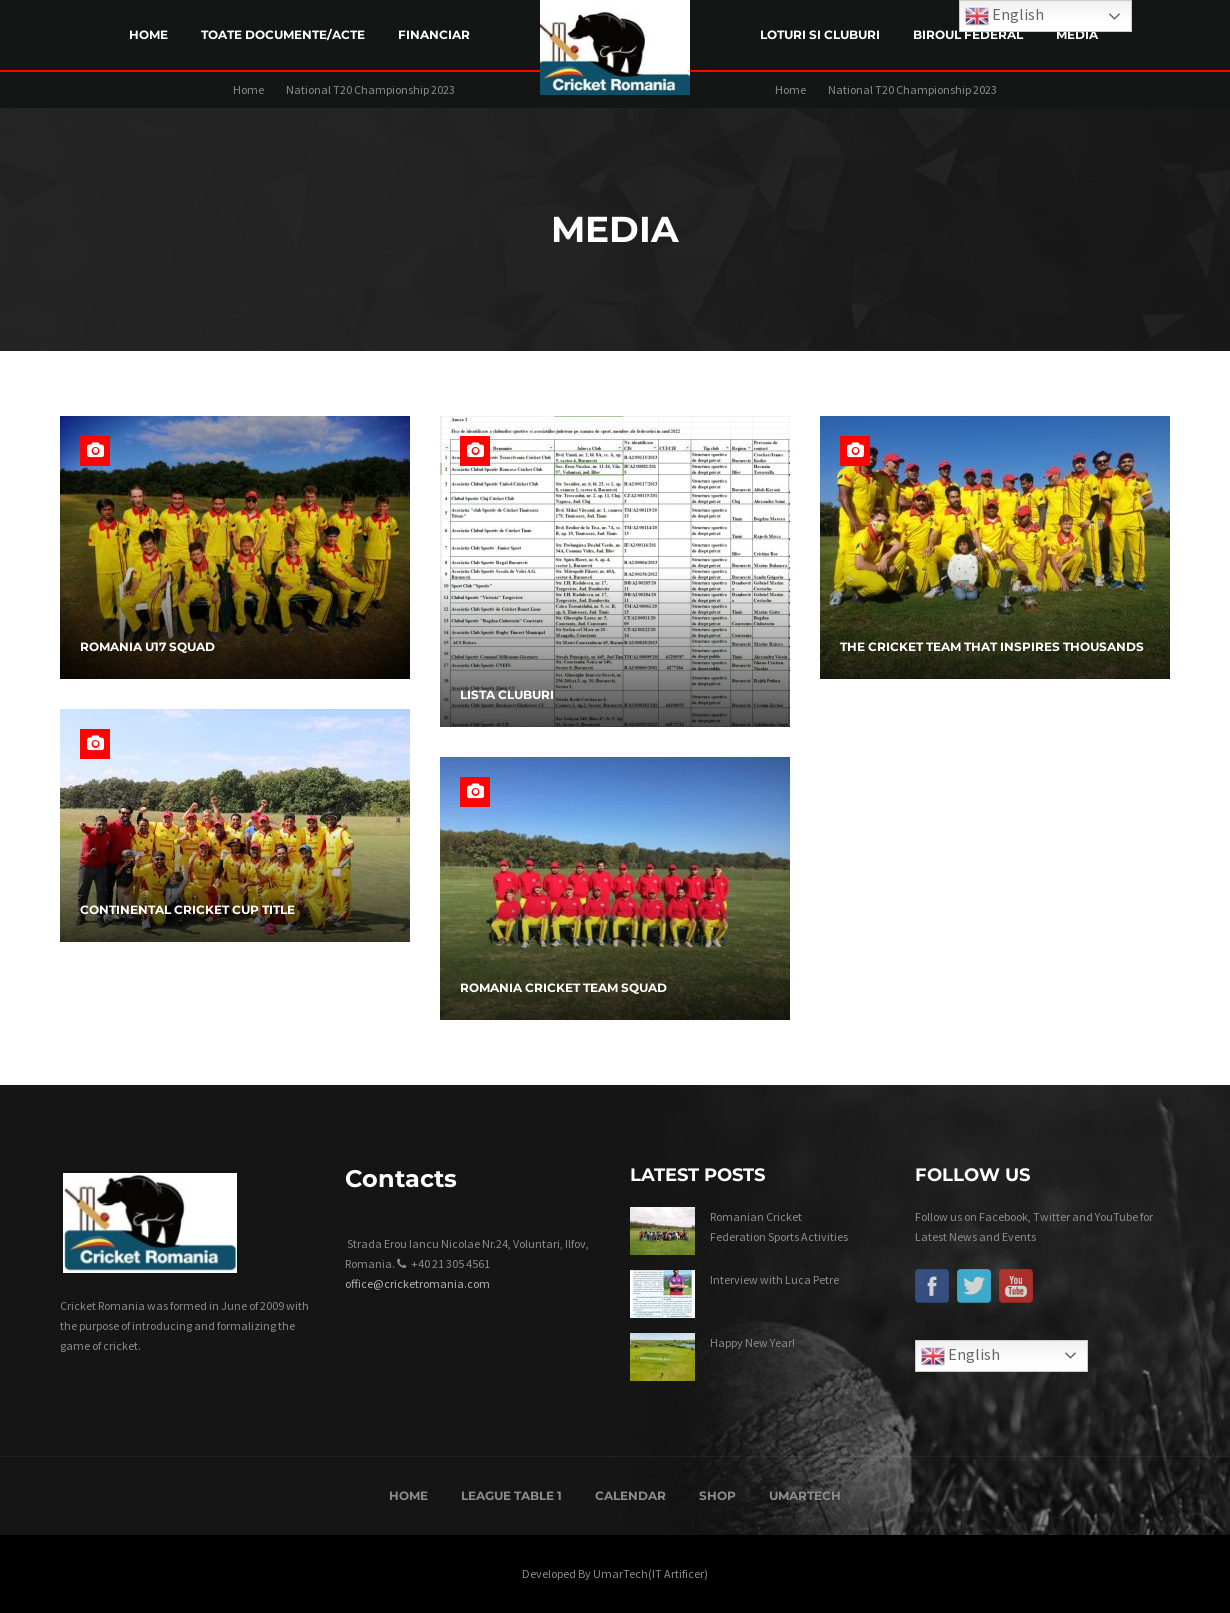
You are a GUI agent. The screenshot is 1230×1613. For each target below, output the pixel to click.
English (960, 1356)
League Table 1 (511, 1495)
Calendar (630, 1495)
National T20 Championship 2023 (370, 89)
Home (148, 34)
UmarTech (805, 1495)
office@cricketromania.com (417, 1283)
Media (1077, 34)
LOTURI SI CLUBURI (820, 34)
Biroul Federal (968, 34)
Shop (717, 1495)
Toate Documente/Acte (283, 34)
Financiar (434, 34)
